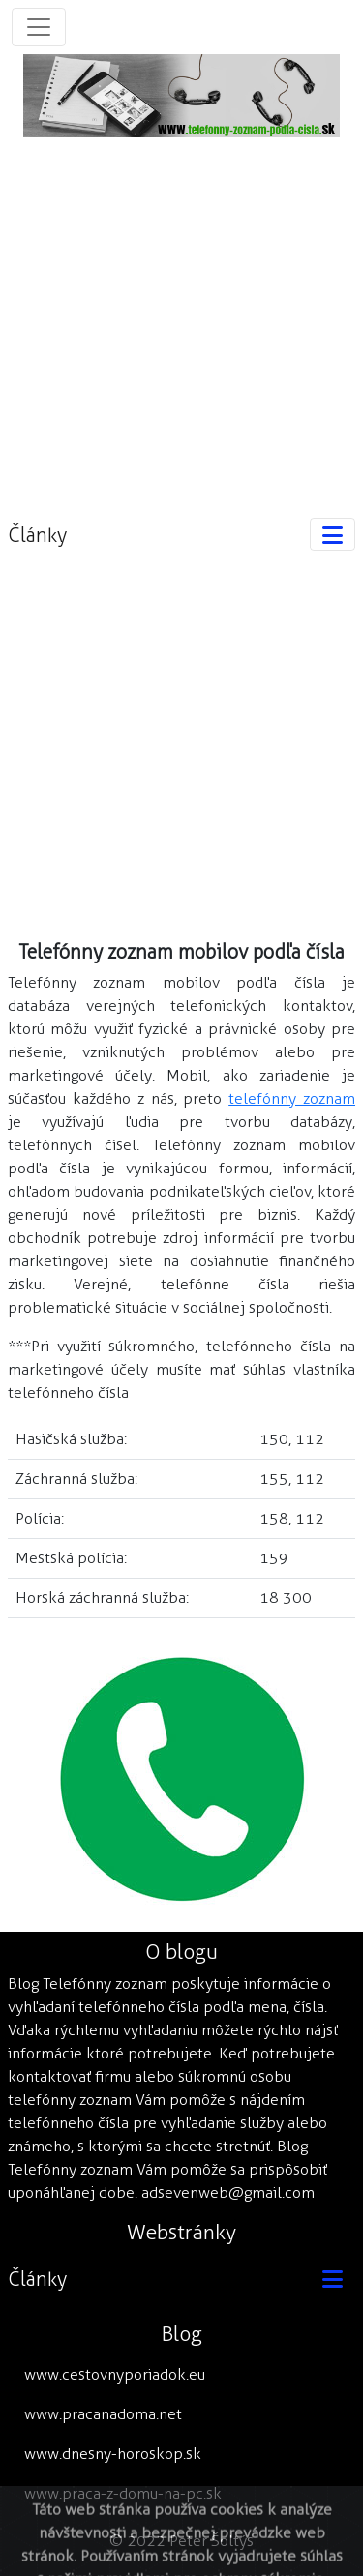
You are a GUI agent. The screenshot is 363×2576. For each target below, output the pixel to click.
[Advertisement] (181, 318)
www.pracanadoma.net (103, 2414)
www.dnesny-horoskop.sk (112, 2453)
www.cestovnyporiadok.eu (114, 2374)
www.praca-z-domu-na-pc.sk (123, 2493)
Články (37, 535)
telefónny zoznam (291, 1098)
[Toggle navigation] (39, 27)
